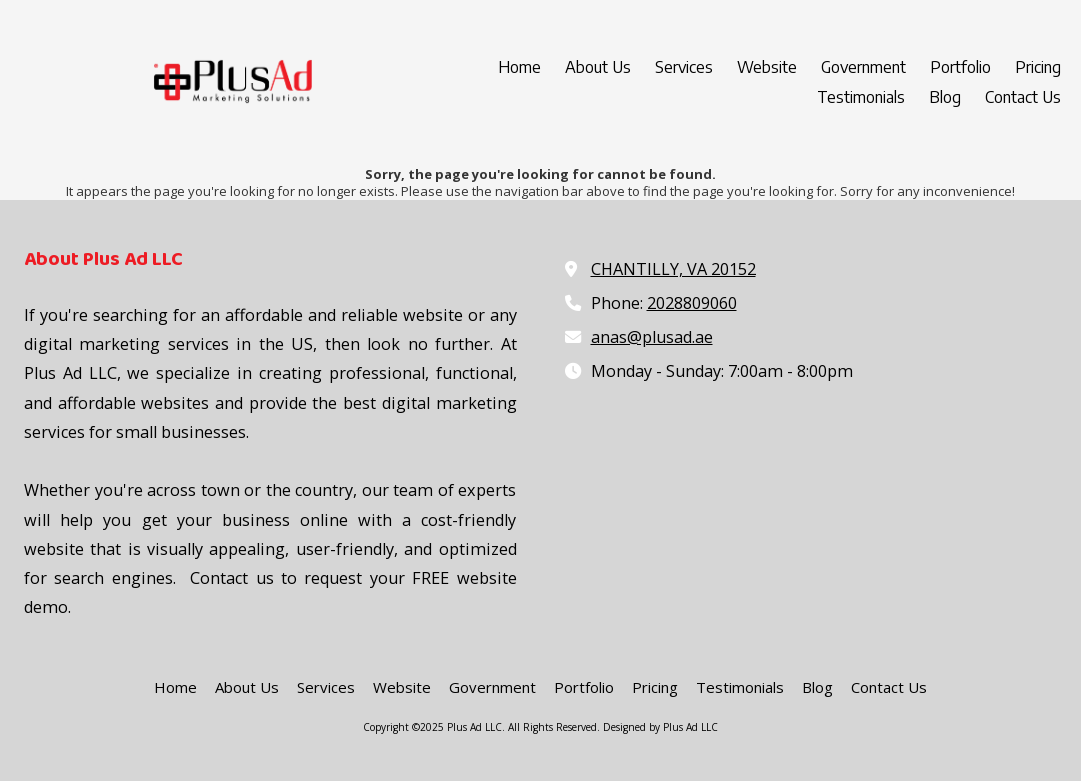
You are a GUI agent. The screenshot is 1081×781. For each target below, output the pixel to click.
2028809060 (692, 303)
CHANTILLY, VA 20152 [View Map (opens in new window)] (673, 269)
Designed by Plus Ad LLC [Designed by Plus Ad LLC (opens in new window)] (660, 727)
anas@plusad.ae (652, 337)
